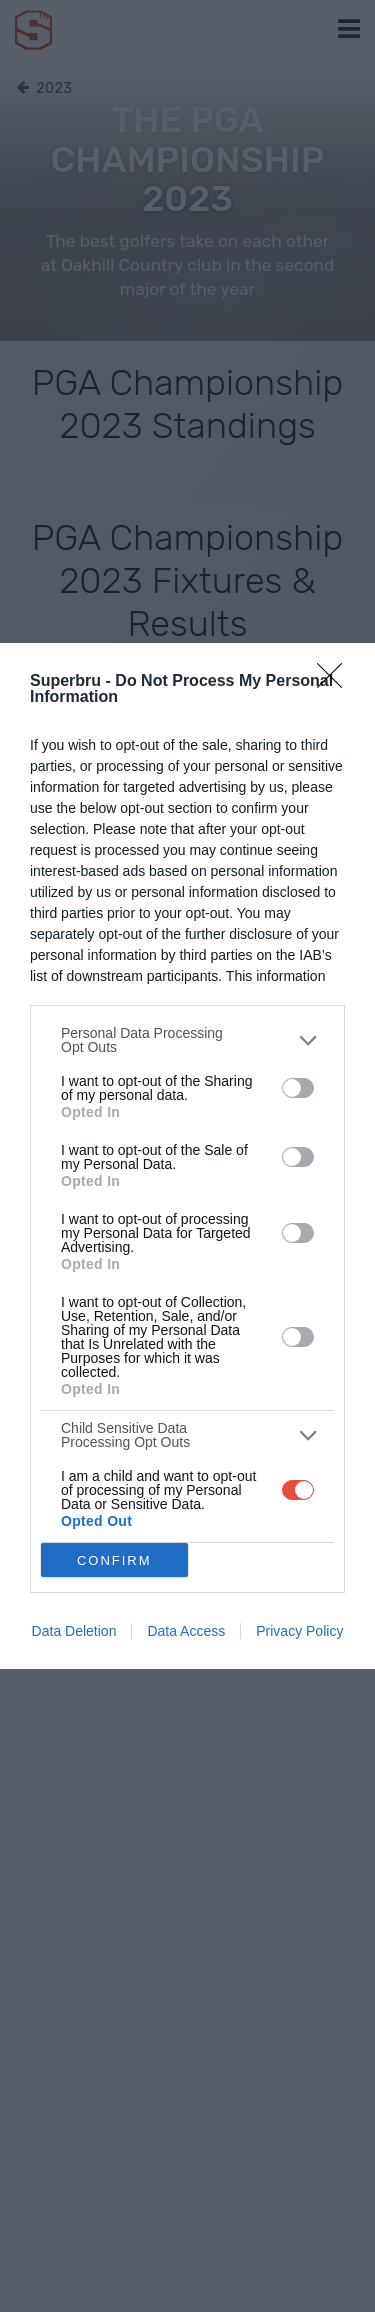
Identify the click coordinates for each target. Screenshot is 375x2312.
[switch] (298, 1088)
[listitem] (187, 1040)
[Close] (336, 682)
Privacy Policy (299, 1631)
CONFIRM (114, 1560)
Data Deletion (74, 1631)
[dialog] (187, 1156)
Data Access (186, 1631)
